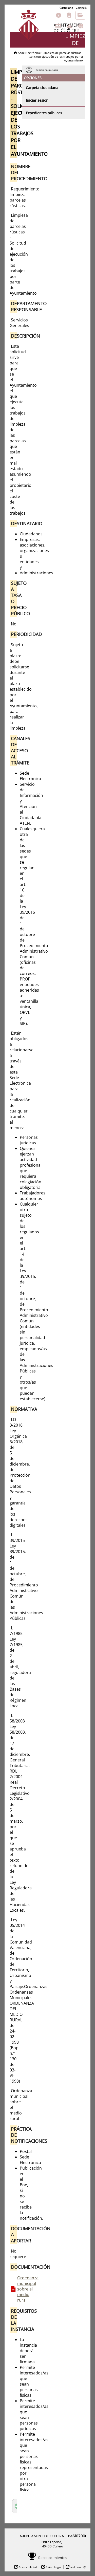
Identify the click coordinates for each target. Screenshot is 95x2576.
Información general (58, 15)
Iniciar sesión (37, 100)
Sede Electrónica (29, 53)
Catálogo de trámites (69, 15)
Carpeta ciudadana (42, 87)
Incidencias (69, 26)
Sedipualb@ (77, 2567)
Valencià (81, 8)
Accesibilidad (27, 2567)
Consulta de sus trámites (80, 15)
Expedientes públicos (44, 113)
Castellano (66, 8)
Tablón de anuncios (58, 26)
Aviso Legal (53, 2567)
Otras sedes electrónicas (80, 26)
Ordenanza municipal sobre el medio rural (28, 2289)
